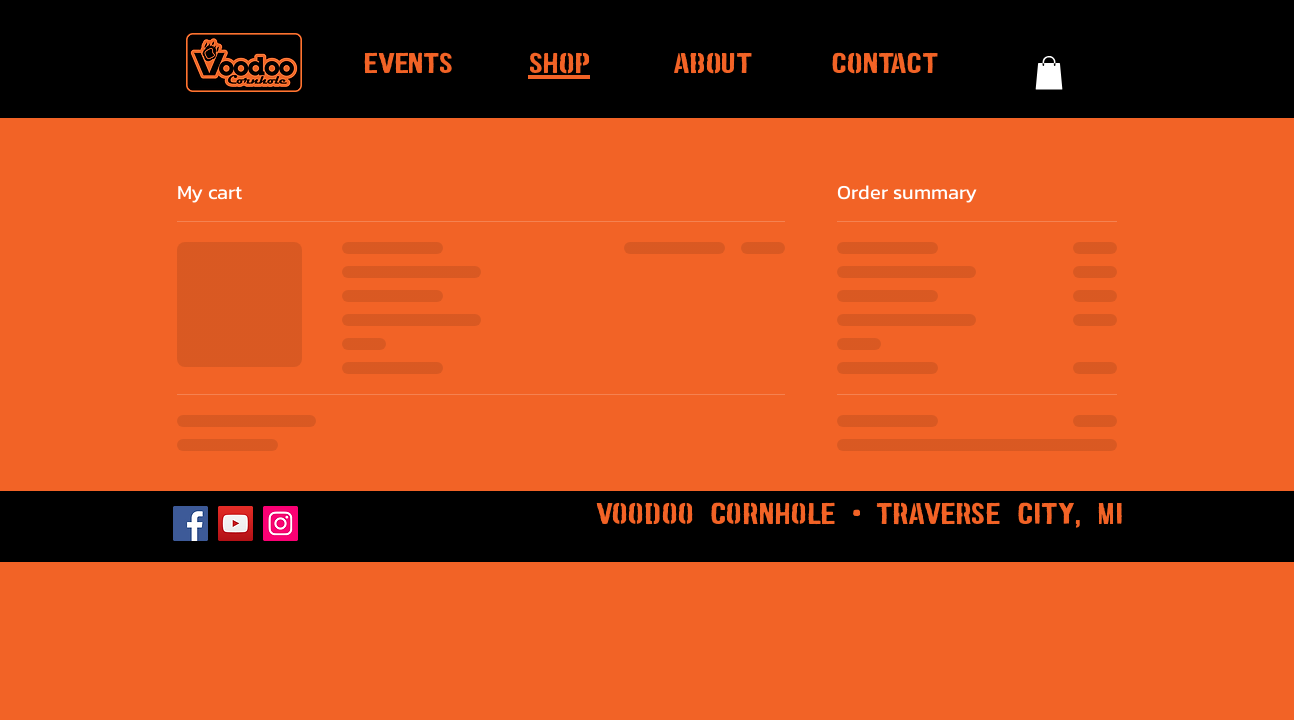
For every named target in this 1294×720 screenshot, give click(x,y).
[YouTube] (235, 523)
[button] (1049, 72)
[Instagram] (280, 523)
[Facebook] (190, 523)
